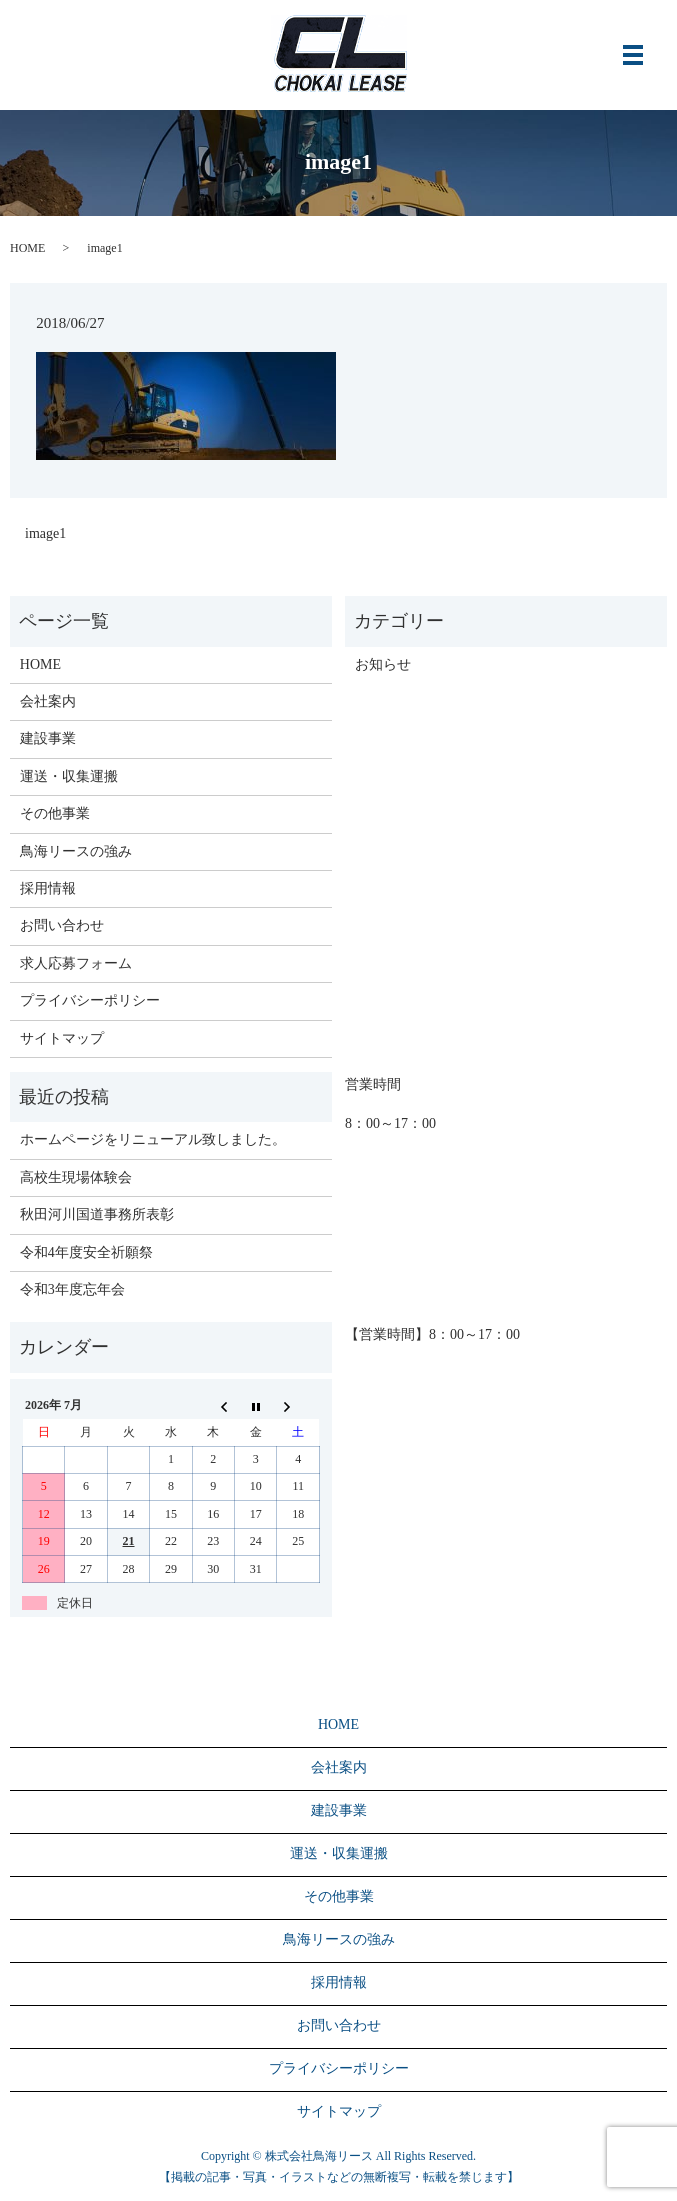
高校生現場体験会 (76, 1177)
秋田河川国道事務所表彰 (97, 1214)
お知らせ (383, 664)
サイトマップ (62, 1038)
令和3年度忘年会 (72, 1289)
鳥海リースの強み (76, 851)
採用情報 (48, 888)
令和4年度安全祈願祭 (86, 1252)
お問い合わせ (62, 925)
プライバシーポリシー (90, 1000)
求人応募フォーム (76, 963)
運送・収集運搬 (69, 776)
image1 (45, 533)
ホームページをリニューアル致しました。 (153, 1139)
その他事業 (55, 813)
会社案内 (48, 701)
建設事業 (48, 738)
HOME (27, 248)
